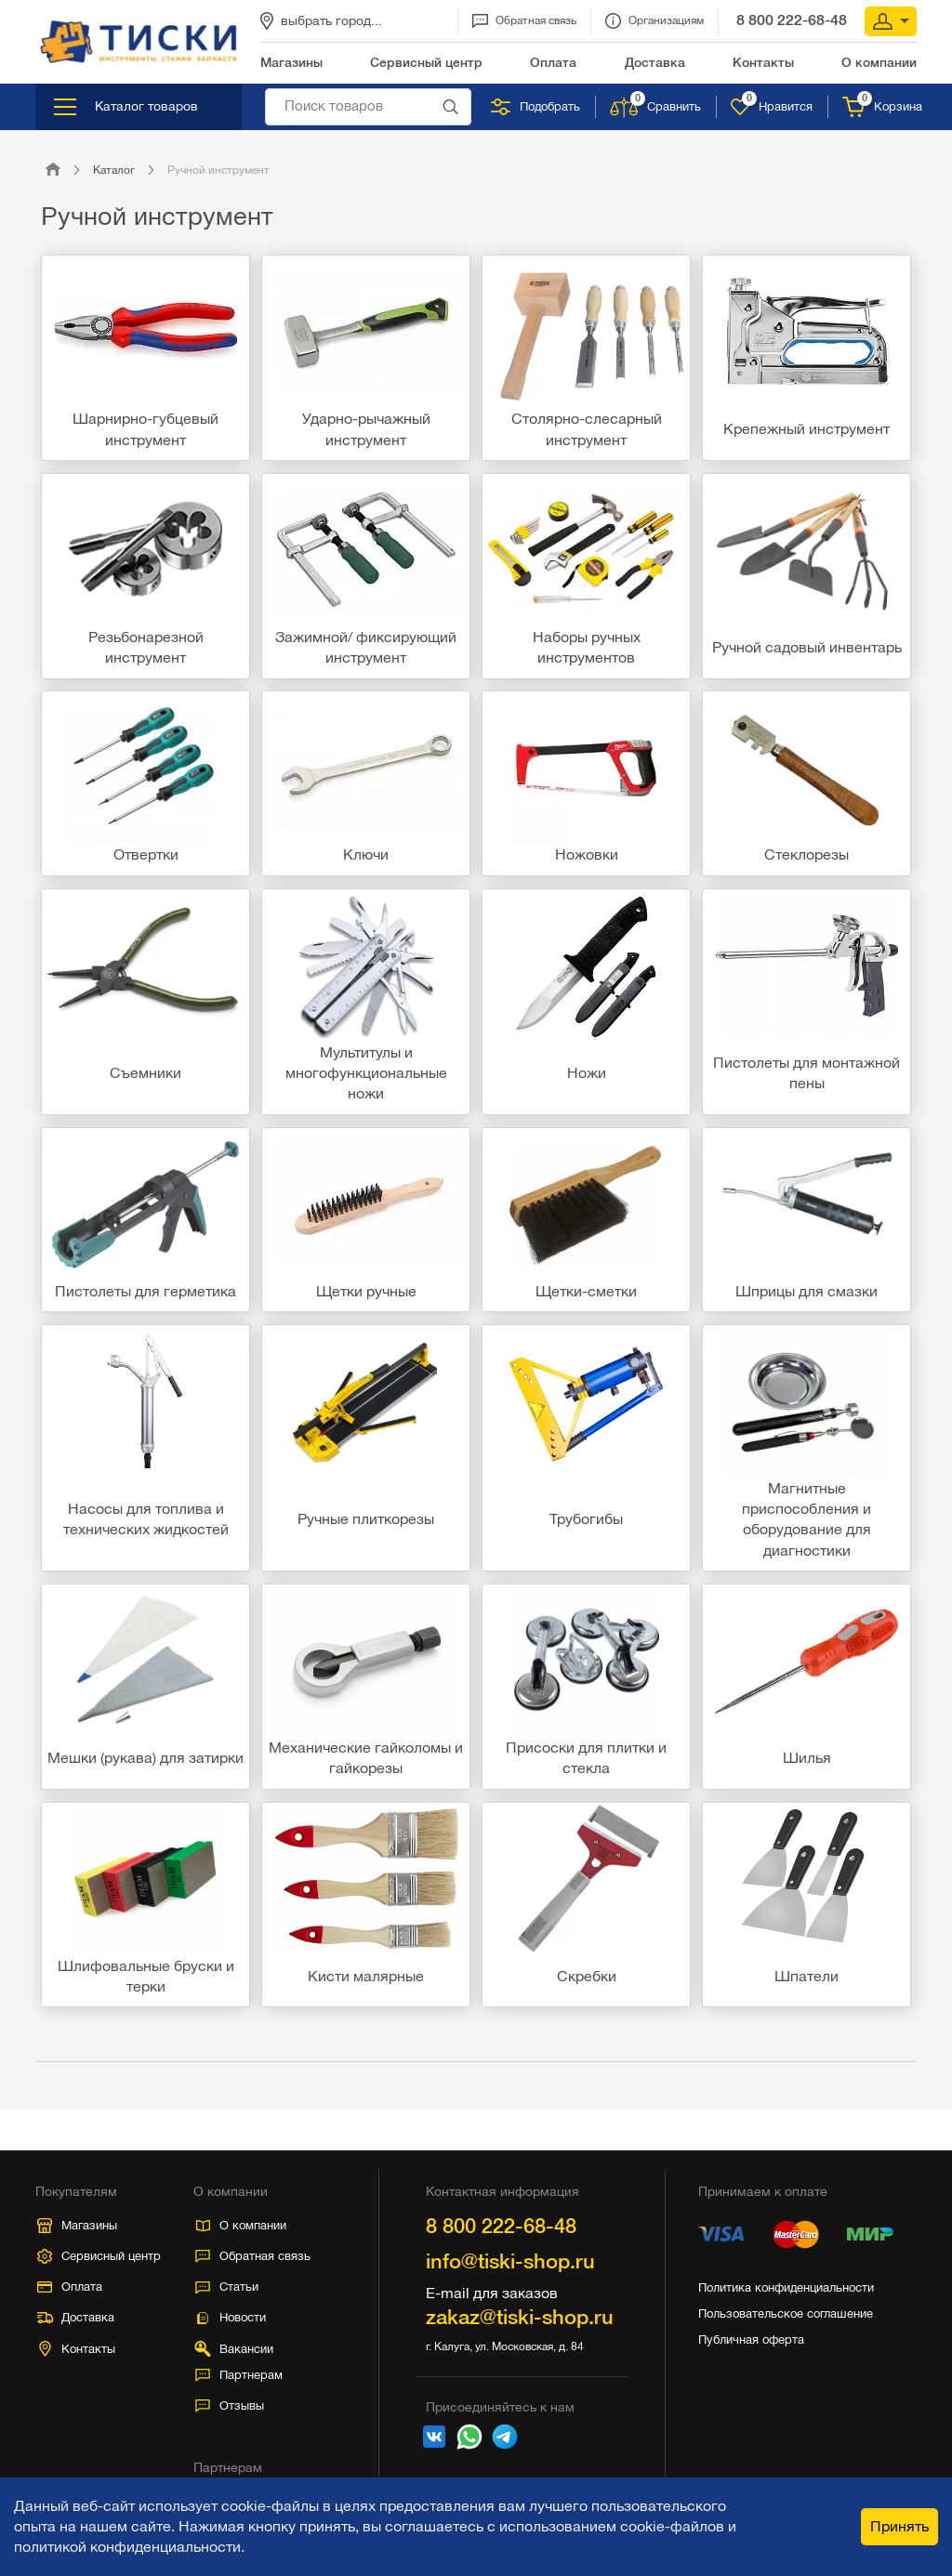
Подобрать (535, 107)
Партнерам (239, 2375)
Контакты (77, 2349)
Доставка (76, 2317)
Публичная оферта (751, 2339)
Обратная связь (524, 21)
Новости (230, 2317)
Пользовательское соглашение (785, 2313)
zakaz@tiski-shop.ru (520, 2317)
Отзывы (229, 2405)
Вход (891, 21)
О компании (241, 2225)
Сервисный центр (99, 2256)
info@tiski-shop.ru (510, 2261)
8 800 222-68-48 (791, 20)
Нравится (772, 107)
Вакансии (233, 2349)
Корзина (882, 107)
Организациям (654, 21)
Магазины (77, 2225)
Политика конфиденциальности (786, 2287)
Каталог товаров (126, 107)
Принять (899, 2526)
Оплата (69, 2286)
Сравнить (655, 107)
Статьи (226, 2286)
